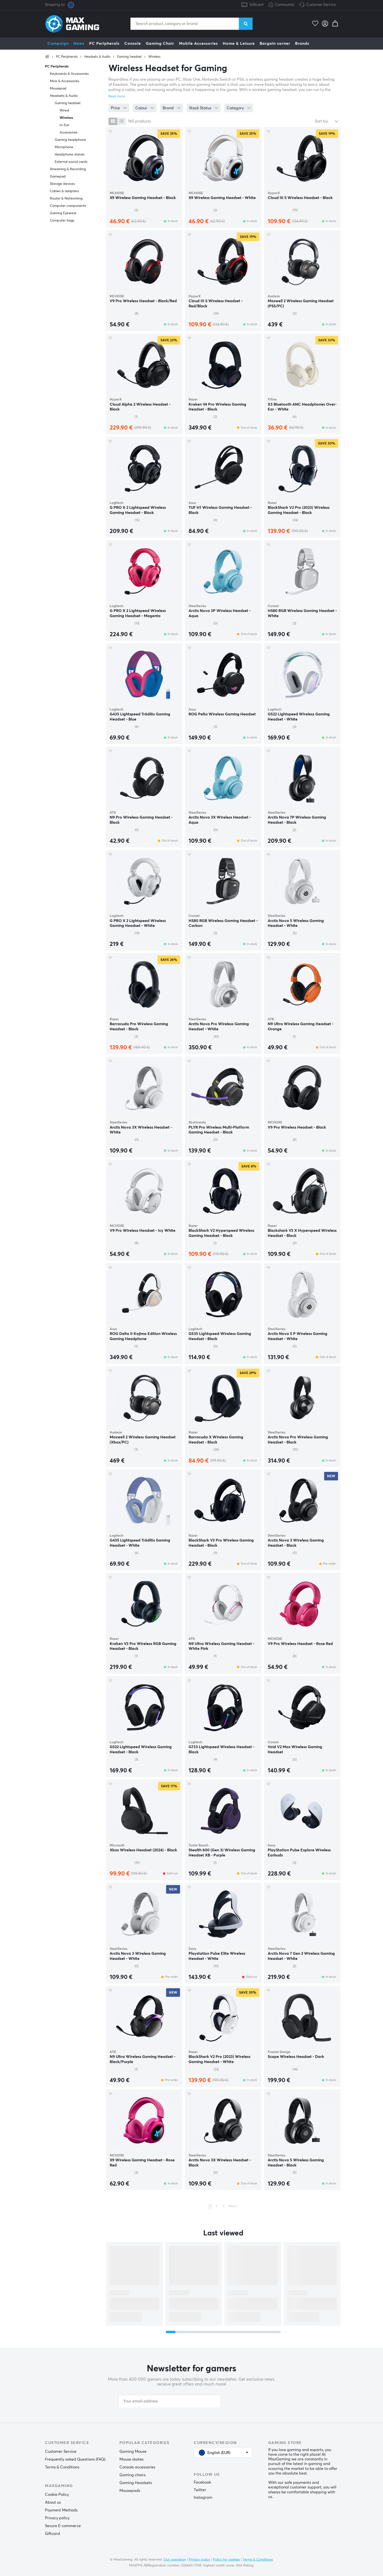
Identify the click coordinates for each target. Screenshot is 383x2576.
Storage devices (62, 184)
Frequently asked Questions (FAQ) (75, 2459)
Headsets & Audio (97, 56)
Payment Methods (61, 2510)
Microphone (64, 147)
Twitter (200, 2490)
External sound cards (71, 162)
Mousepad (58, 88)
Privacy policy (57, 2518)
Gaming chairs (132, 2475)
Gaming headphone (70, 140)
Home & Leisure (239, 43)
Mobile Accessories (198, 43)
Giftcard (256, 5)
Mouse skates (131, 2459)
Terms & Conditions (62, 2467)
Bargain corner (275, 43)
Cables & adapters (64, 191)
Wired (64, 110)
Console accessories (137, 2467)
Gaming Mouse (133, 2452)
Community (281, 5)
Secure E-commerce (63, 2526)
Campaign (58, 43)
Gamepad (58, 176)
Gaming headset (129, 56)
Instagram (203, 2497)
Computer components (68, 206)
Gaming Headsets (135, 2483)
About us (53, 2502)
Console (132, 43)
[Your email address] (169, 2401)
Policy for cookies (226, 2559)
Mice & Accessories (64, 81)
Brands (302, 43)
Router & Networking (66, 198)
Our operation (175, 2559)
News (79, 43)
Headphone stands (70, 154)
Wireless (154, 56)
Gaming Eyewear (63, 213)
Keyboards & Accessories (69, 74)
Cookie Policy (57, 2495)
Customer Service (321, 5)
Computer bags (62, 220)
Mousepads (129, 2491)
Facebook (202, 2482)
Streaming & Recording (68, 169)
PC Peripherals (104, 43)
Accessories (68, 132)
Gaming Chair (160, 43)
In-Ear (64, 125)
